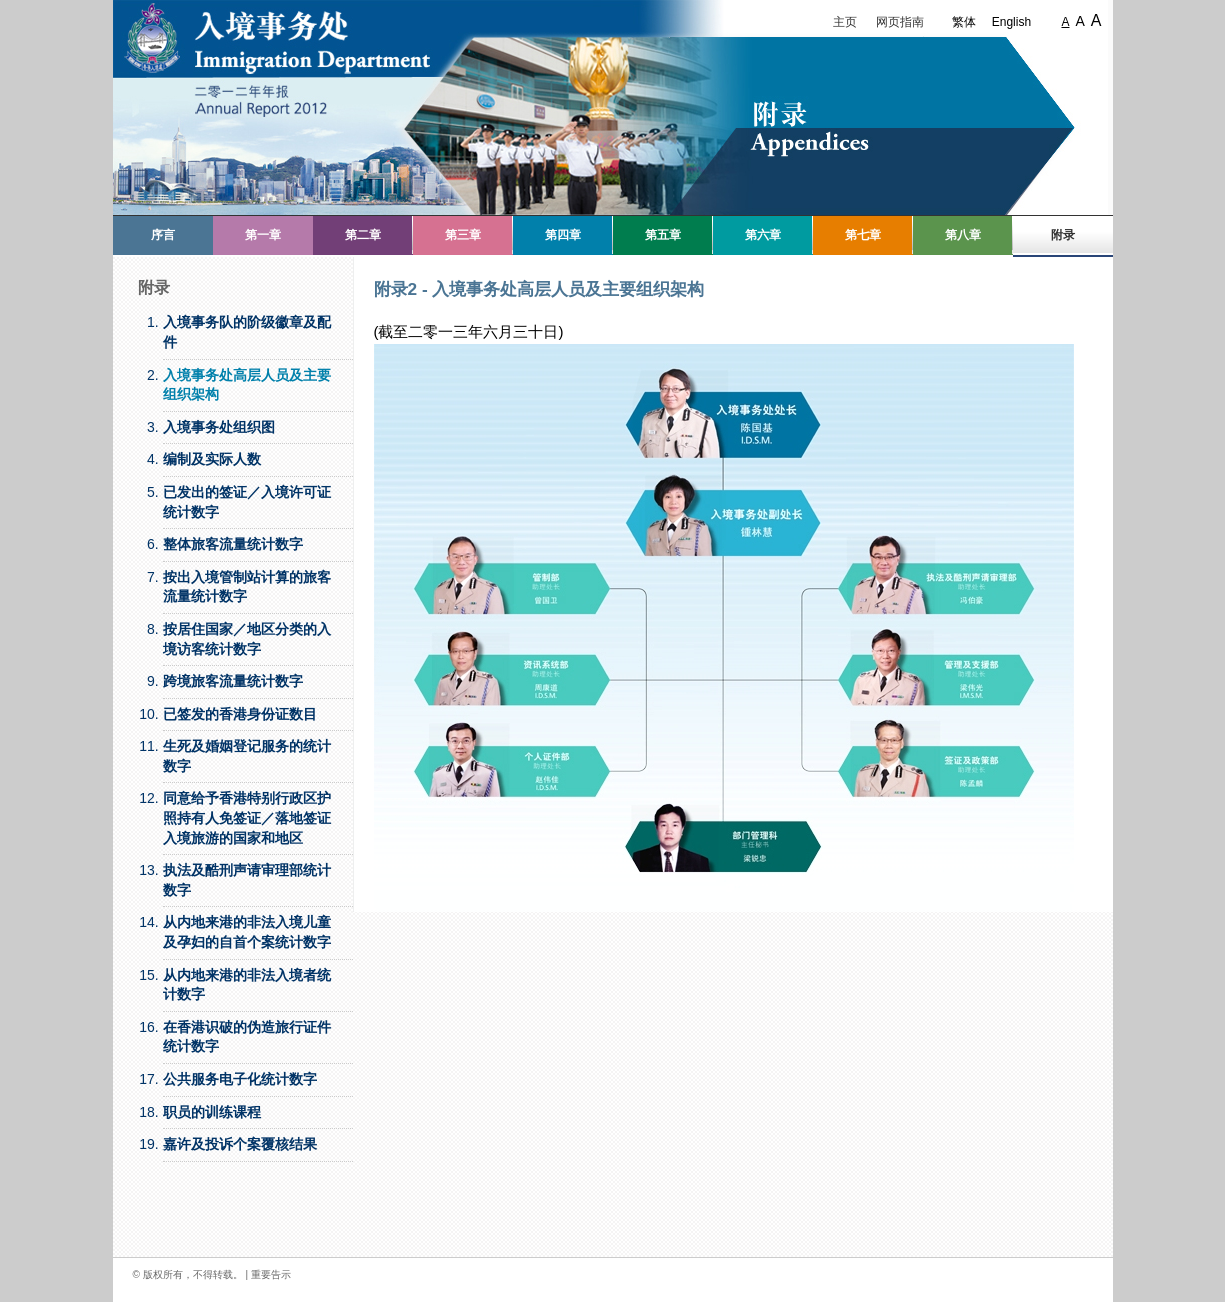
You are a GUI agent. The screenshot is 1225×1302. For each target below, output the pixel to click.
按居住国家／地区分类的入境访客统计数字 (247, 639)
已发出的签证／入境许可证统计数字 (247, 502)
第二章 (363, 235)
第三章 (463, 235)
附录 (1063, 235)
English (1011, 22)
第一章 (263, 235)
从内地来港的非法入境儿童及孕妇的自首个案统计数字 (247, 932)
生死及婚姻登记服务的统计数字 (247, 756)
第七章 (863, 235)
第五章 (663, 235)
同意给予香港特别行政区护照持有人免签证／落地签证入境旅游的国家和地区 (247, 817)
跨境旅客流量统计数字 (233, 681)
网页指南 (900, 22)
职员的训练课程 (212, 1112)
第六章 (763, 235)
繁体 (964, 22)
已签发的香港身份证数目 (240, 714)
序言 (163, 235)
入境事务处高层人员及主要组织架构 (247, 385)
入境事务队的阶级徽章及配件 (247, 332)
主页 (845, 22)
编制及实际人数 (212, 459)
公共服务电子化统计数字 (240, 1079)
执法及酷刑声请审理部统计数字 (247, 880)
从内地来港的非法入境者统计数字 (247, 985)
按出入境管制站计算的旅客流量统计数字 (247, 587)
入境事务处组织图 (219, 427)
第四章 (563, 235)
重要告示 (271, 1274)
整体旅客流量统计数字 (233, 544)
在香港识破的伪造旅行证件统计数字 (247, 1037)
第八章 (963, 235)
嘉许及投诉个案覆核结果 (240, 1144)
